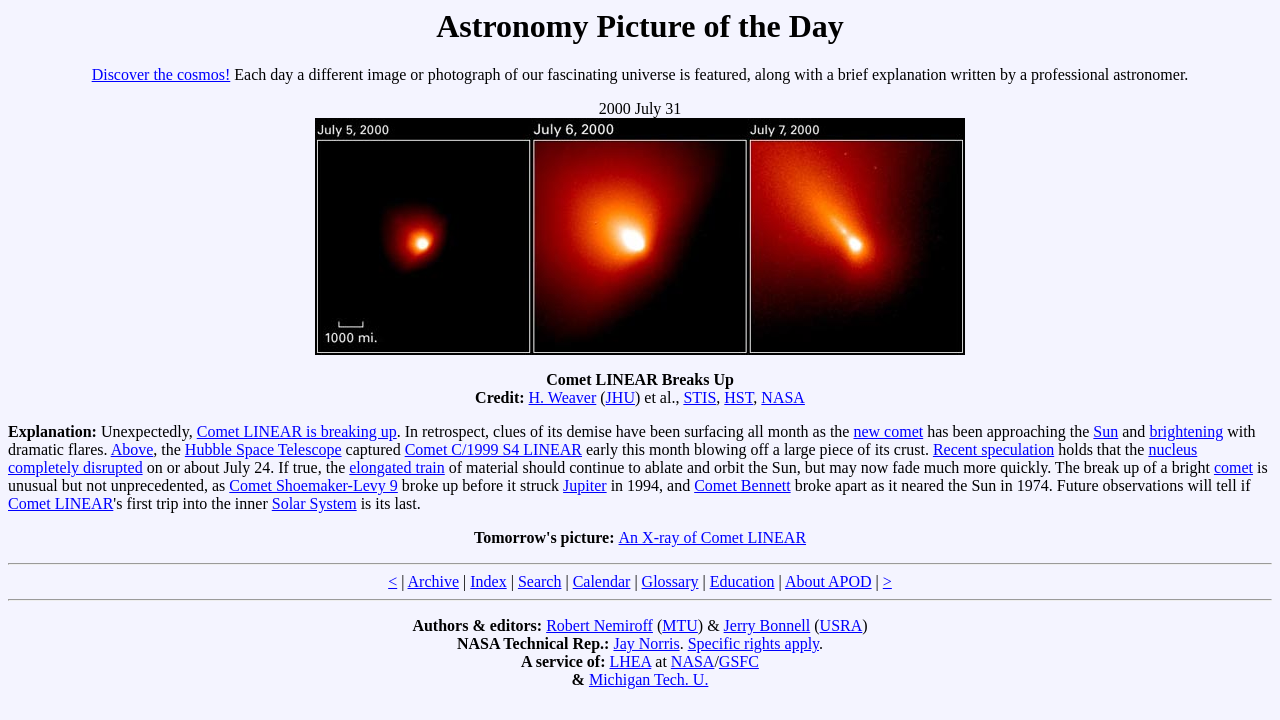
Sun (1105, 431)
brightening (1186, 431)
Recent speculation (993, 449)
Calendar (602, 581)
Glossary (670, 581)
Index (488, 581)
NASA (783, 397)
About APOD (828, 581)
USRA (841, 625)
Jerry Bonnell (767, 625)
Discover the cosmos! (161, 74)
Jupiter (585, 485)
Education (742, 581)
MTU (680, 625)
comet (1233, 467)
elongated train (397, 467)
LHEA (631, 661)
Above (132, 449)
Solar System (314, 503)
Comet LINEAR (60, 503)
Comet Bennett (742, 485)
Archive (434, 581)
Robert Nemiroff (599, 625)
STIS (699, 397)
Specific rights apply (753, 643)
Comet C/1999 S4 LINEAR (493, 449)
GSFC (739, 661)
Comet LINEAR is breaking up (297, 431)
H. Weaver (563, 397)
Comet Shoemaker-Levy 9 (313, 485)
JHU (620, 397)
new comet (888, 431)
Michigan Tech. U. (648, 679)
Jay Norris (646, 643)
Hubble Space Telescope (263, 449)
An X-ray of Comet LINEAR (713, 537)
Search (540, 581)
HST (738, 397)
